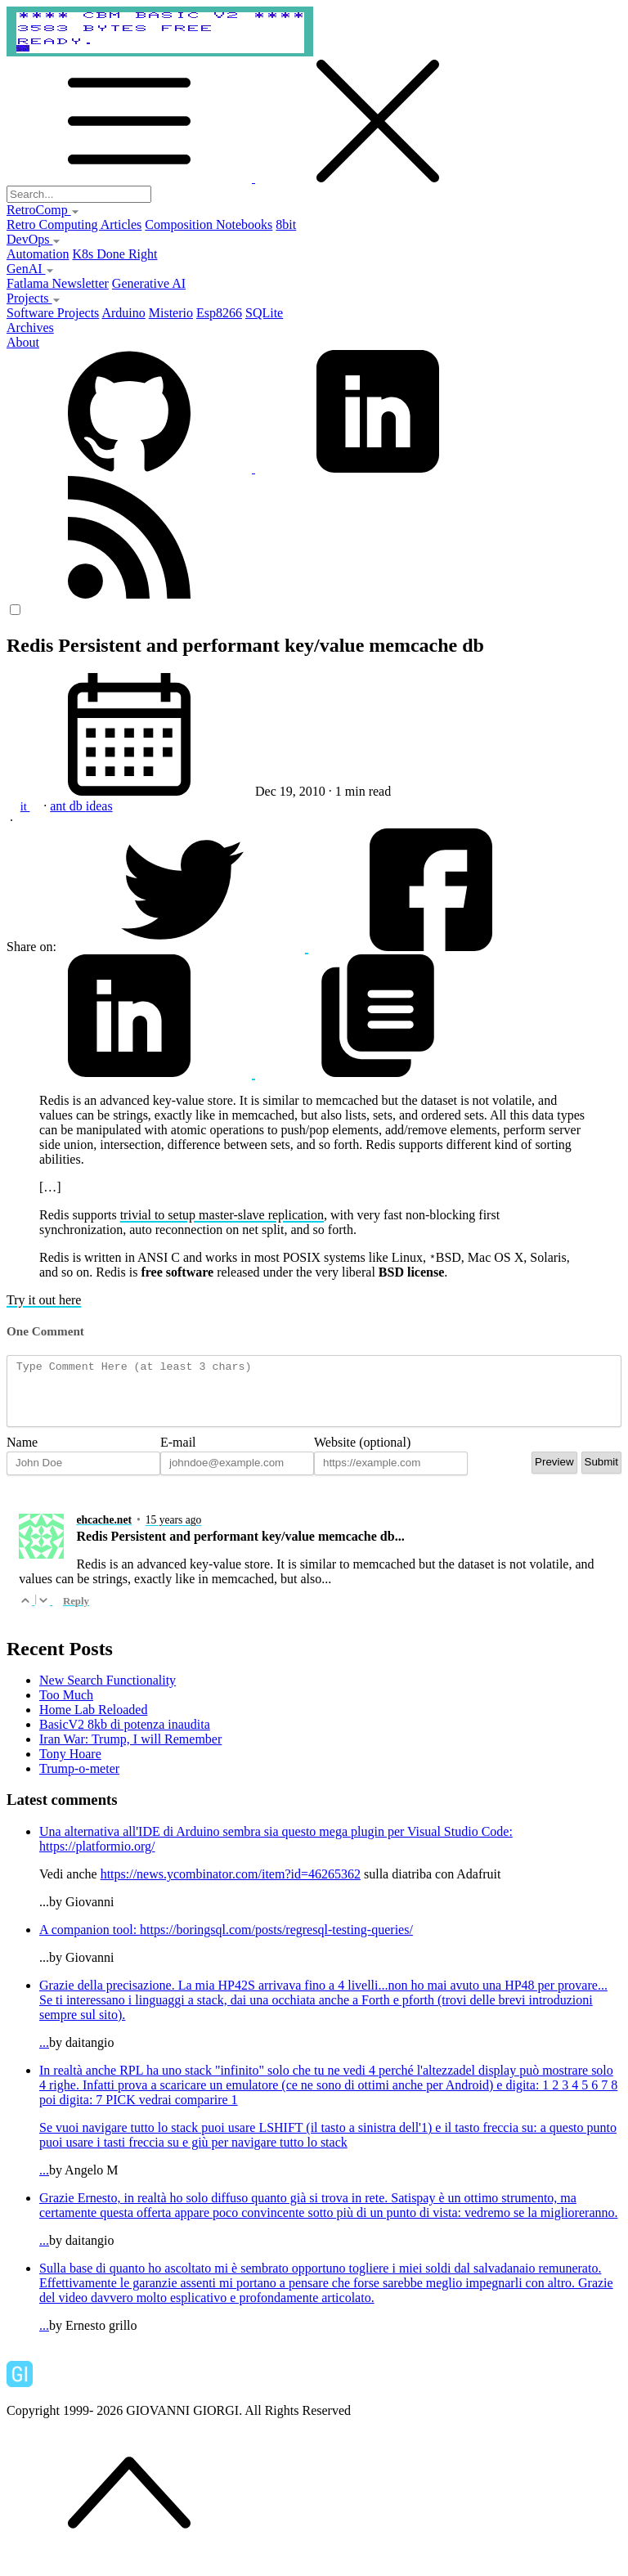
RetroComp (43, 210)
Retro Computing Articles (74, 224)
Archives (30, 327)
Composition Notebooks (208, 224)
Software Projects (53, 313)
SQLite (264, 313)
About (23, 342)
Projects (34, 298)
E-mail (178, 1454)
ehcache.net (104, 1532)
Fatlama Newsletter (58, 283)
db (78, 806)
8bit (286, 224)
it (25, 806)
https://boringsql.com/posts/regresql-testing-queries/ (276, 1942)
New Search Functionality (107, 1692)
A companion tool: (89, 1942)
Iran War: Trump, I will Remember (130, 1751)
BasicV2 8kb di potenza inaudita (124, 1737)
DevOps (34, 239)
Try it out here (44, 1300)
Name (22, 1454)
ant (60, 806)
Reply (76, 1613)
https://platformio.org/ (97, 1858)
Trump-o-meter (79, 1781)
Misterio (171, 313)
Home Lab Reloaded (93, 1722)
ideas (99, 806)
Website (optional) (362, 1454)
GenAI (30, 269)
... (330, 2026)
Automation (38, 254)
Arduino (123, 313)
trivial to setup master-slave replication (222, 1215)
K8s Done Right (114, 254)
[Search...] (79, 194)
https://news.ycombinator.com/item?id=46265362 (231, 1886)
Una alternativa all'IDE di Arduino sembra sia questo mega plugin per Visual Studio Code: (276, 1844)
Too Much (66, 1707)
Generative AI (149, 283)
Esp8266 (219, 313)
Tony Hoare (70, 1766)
